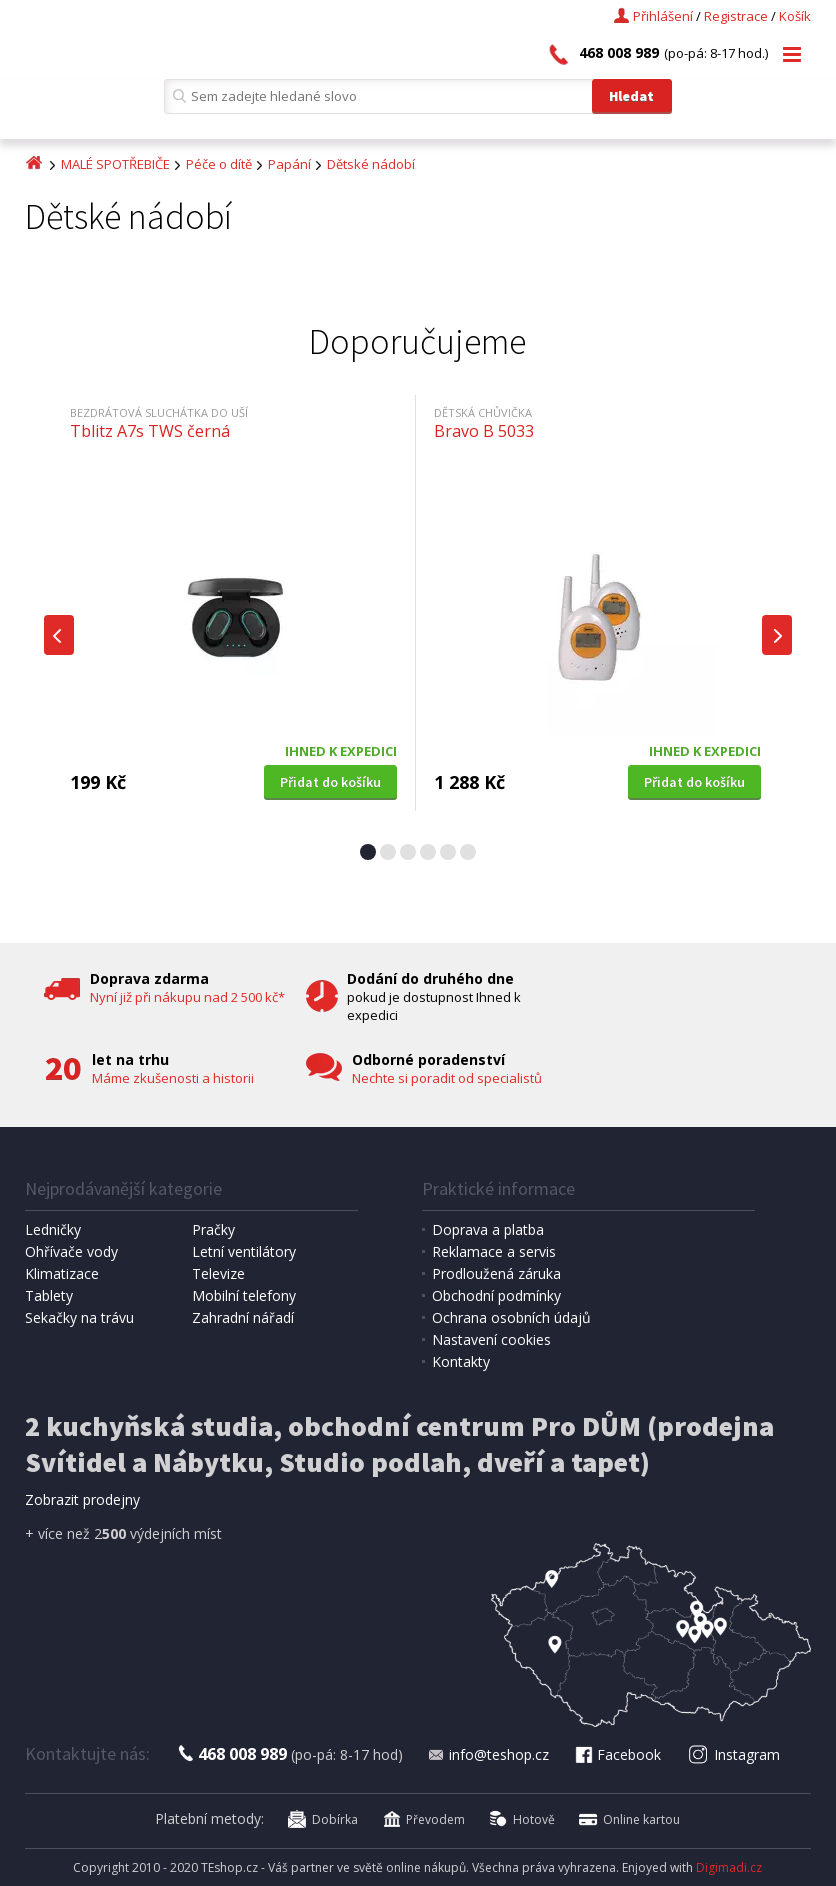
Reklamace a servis (494, 1251)
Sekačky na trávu (79, 1317)
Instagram (734, 1754)
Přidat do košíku (330, 782)
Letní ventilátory (244, 1251)
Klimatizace (62, 1273)
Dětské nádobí (371, 164)
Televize (218, 1273)
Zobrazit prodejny (82, 1499)
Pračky (213, 1229)
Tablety (49, 1295)
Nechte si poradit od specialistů (447, 1078)
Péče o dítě (219, 164)
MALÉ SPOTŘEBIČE (115, 164)
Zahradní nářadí (243, 1317)
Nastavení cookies (491, 1339)
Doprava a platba (488, 1229)
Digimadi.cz (729, 1867)
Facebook (617, 1754)
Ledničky (53, 1229)
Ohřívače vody (71, 1251)
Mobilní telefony (244, 1295)
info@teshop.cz (488, 1754)
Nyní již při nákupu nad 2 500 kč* (187, 997)
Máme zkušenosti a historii (173, 1078)
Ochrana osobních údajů (511, 1317)
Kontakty (461, 1361)
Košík (795, 16)
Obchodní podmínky (496, 1295)
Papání (289, 164)
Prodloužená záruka (496, 1273)
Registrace (736, 16)
